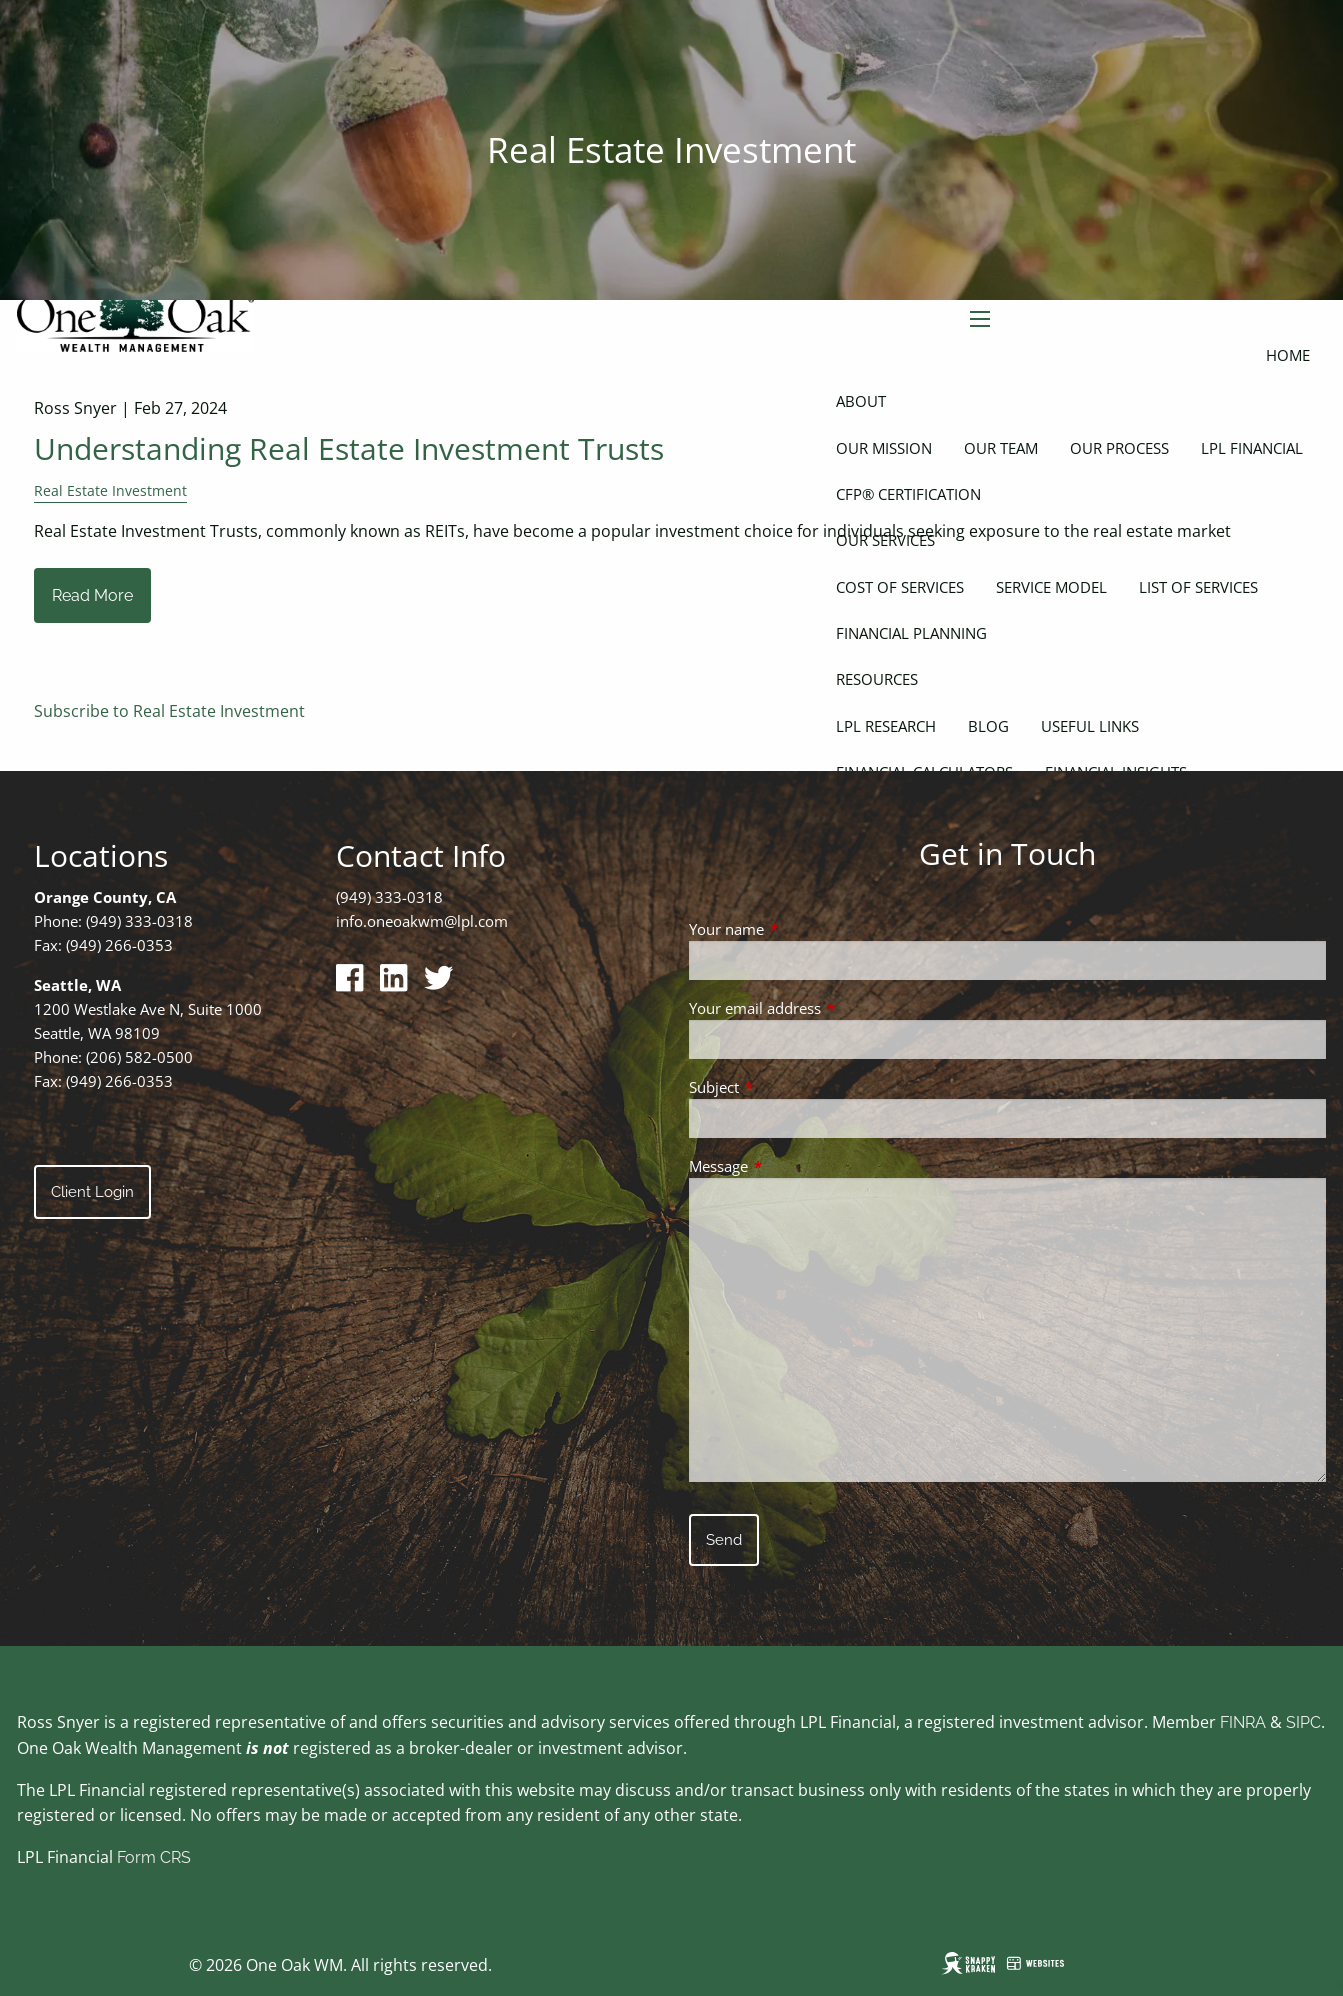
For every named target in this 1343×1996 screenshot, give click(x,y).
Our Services (885, 540)
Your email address (829, 1008)
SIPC (1303, 1722)
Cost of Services (900, 587)
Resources (877, 679)
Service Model (1051, 587)
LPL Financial (1252, 448)
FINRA (1243, 1722)
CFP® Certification (908, 494)
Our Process (1119, 448)
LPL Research (886, 726)
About (861, 401)
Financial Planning (911, 633)
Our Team (1001, 448)
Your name (800, 929)
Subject (788, 1087)
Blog (988, 726)
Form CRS (154, 1857)
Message (792, 1166)
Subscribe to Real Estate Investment (169, 711)
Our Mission (884, 448)
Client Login (92, 1192)
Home (1288, 355)
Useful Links (1090, 726)
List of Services (1198, 587)
